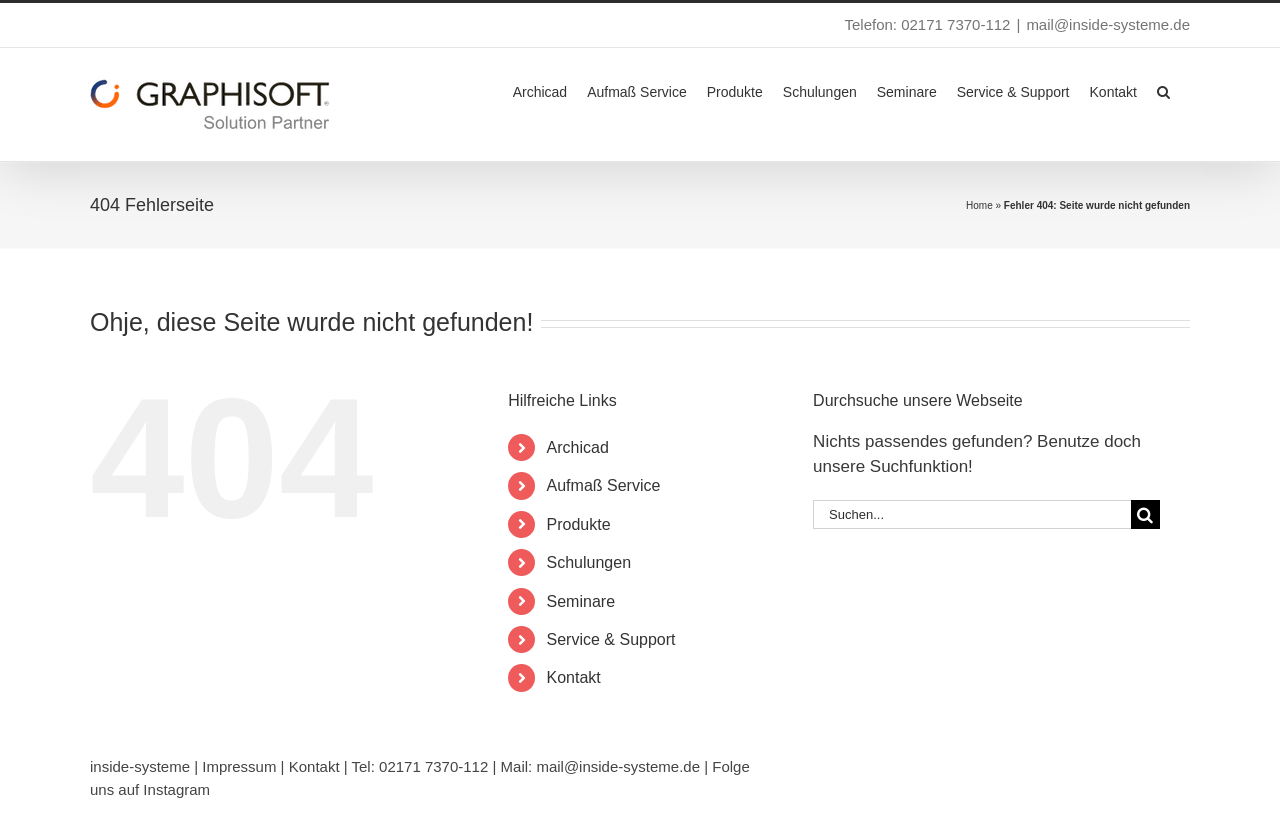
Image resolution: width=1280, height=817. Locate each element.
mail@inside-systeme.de (1108, 24)
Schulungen (589, 562)
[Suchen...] (972, 514)
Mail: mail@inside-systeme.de (600, 766)
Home (979, 205)
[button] (1163, 90)
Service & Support (611, 639)
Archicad (578, 447)
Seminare (581, 601)
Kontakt (574, 677)
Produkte (579, 524)
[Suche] (1145, 514)
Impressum (239, 766)
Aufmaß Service (604, 485)
